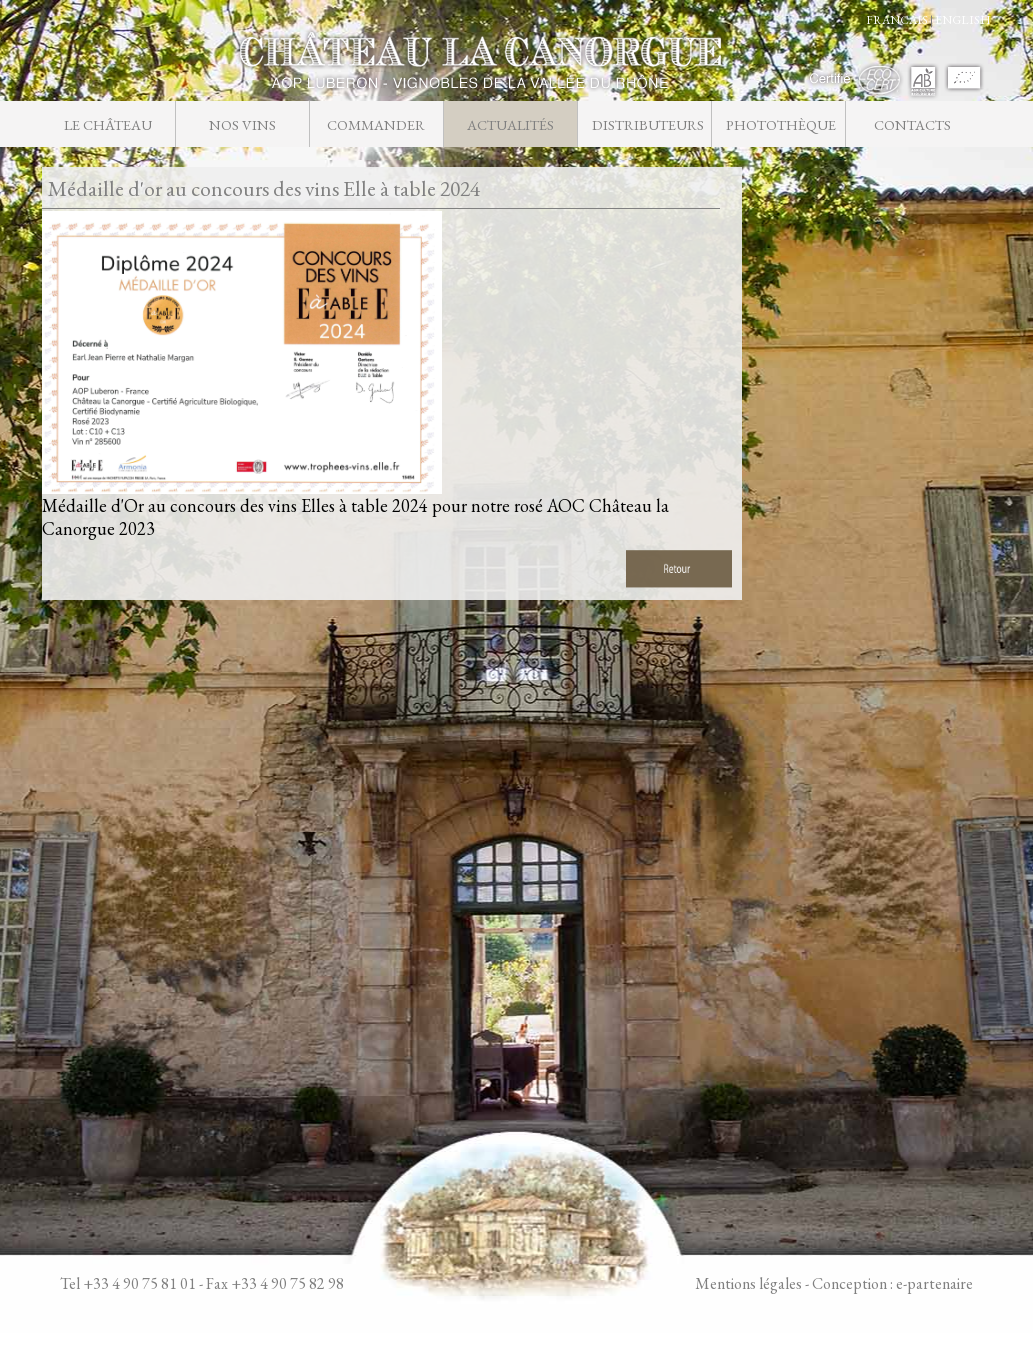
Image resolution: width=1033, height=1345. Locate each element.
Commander (376, 124)
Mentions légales (748, 1283)
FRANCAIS (897, 20)
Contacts (912, 124)
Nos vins (242, 124)
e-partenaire (934, 1283)
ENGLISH (963, 20)
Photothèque (781, 124)
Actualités (510, 124)
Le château (108, 124)
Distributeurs (647, 124)
